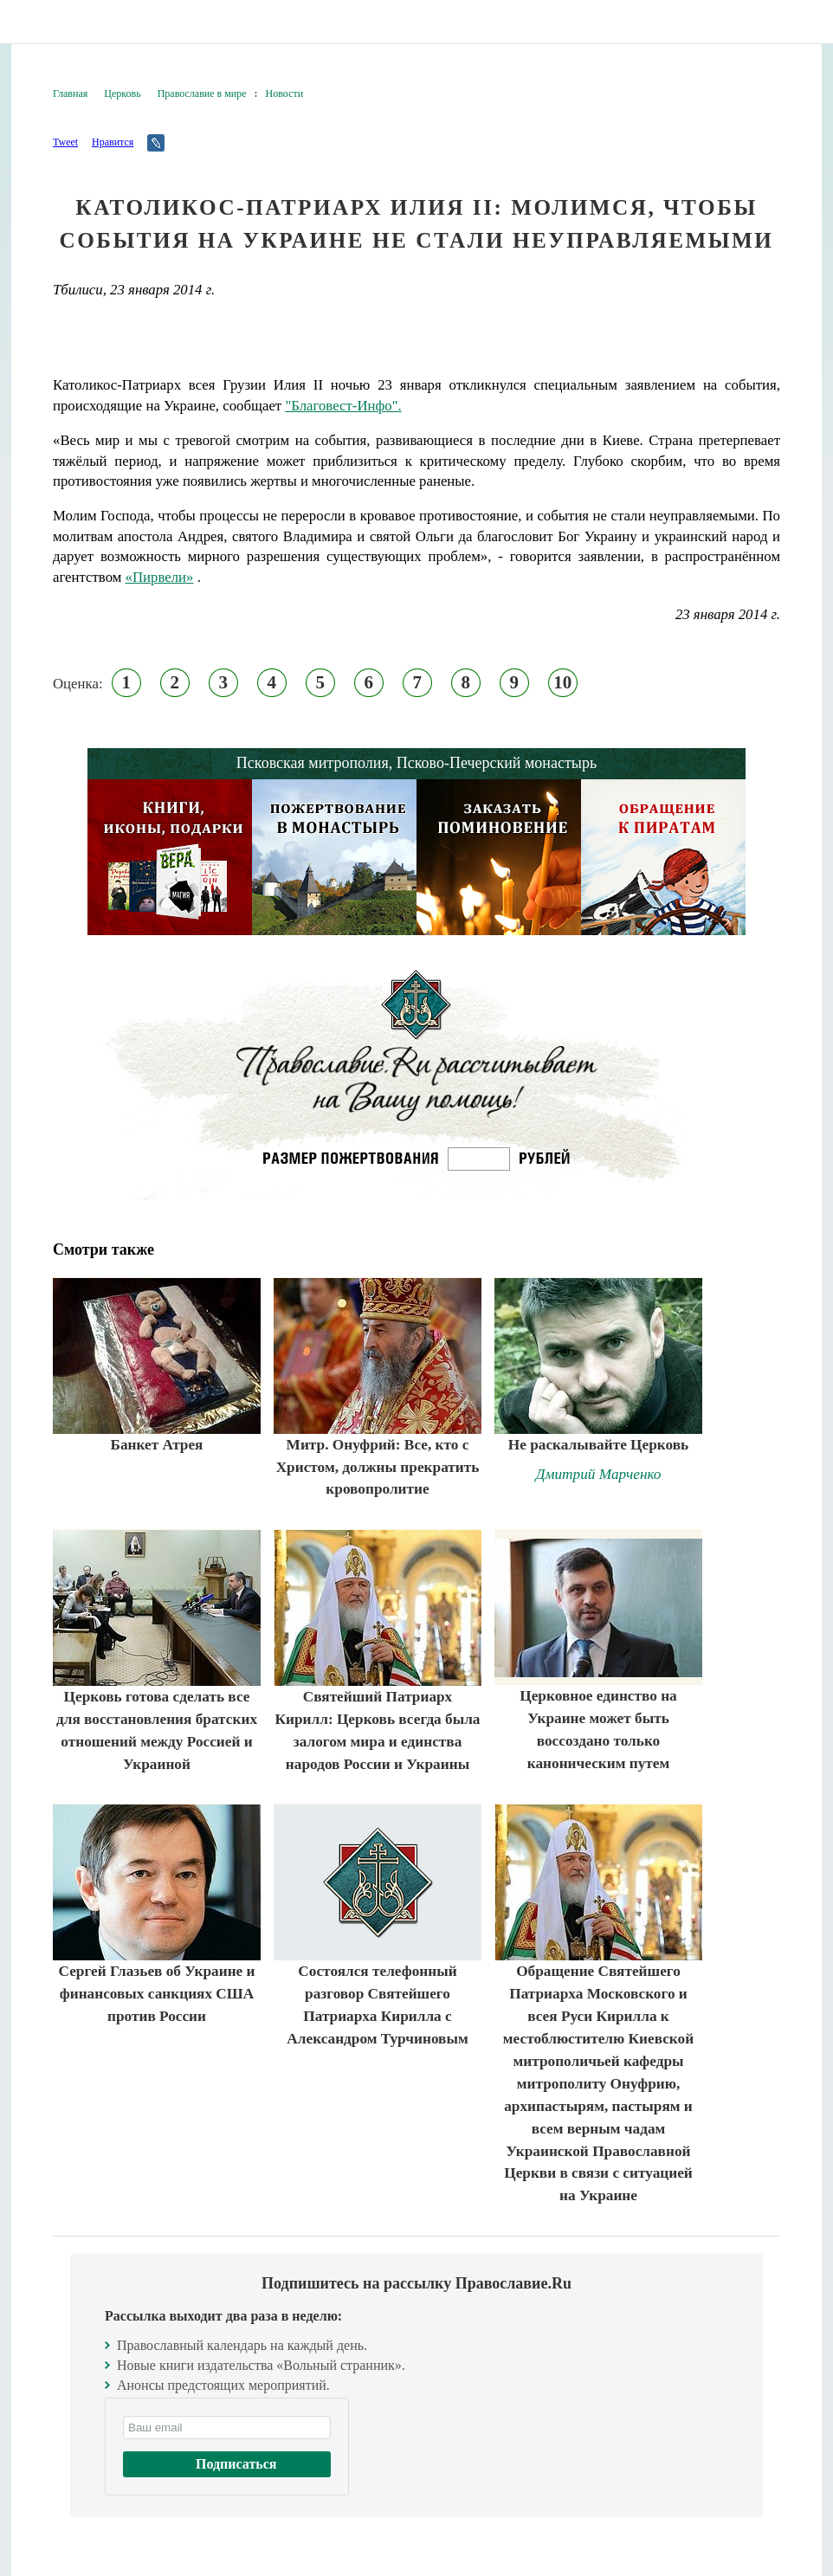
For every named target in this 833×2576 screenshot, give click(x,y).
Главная (70, 93)
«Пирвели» (160, 577)
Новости (285, 93)
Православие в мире (202, 93)
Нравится (112, 142)
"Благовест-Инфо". (343, 405)
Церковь (122, 93)
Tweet (65, 142)
